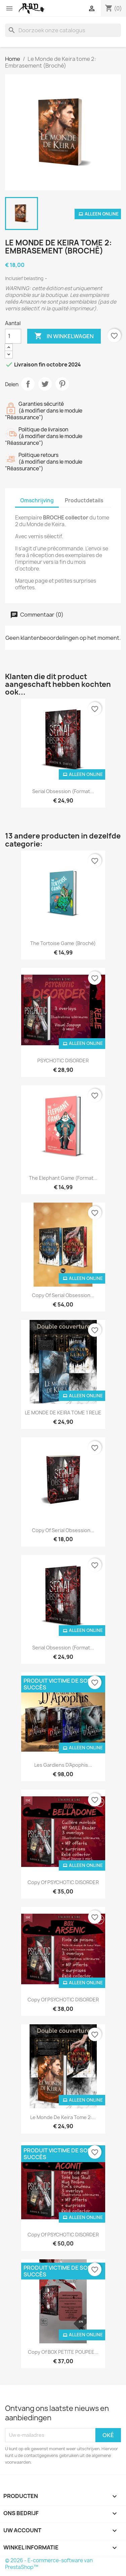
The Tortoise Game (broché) (63, 943)
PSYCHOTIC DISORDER (63, 1060)
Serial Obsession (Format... (63, 791)
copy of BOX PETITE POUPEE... (63, 2352)
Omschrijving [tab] (37, 500)
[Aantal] (13, 336)
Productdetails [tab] (84, 500)
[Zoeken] (63, 30)
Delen (28, 384)
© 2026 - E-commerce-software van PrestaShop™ (49, 2564)
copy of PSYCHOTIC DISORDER (63, 1882)
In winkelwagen (64, 336)
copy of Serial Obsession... (63, 1295)
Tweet (45, 384)
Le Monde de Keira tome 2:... (63, 2117)
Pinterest (62, 384)
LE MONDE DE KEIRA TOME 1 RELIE (63, 1412)
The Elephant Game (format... (63, 1178)
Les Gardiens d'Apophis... (63, 1765)
